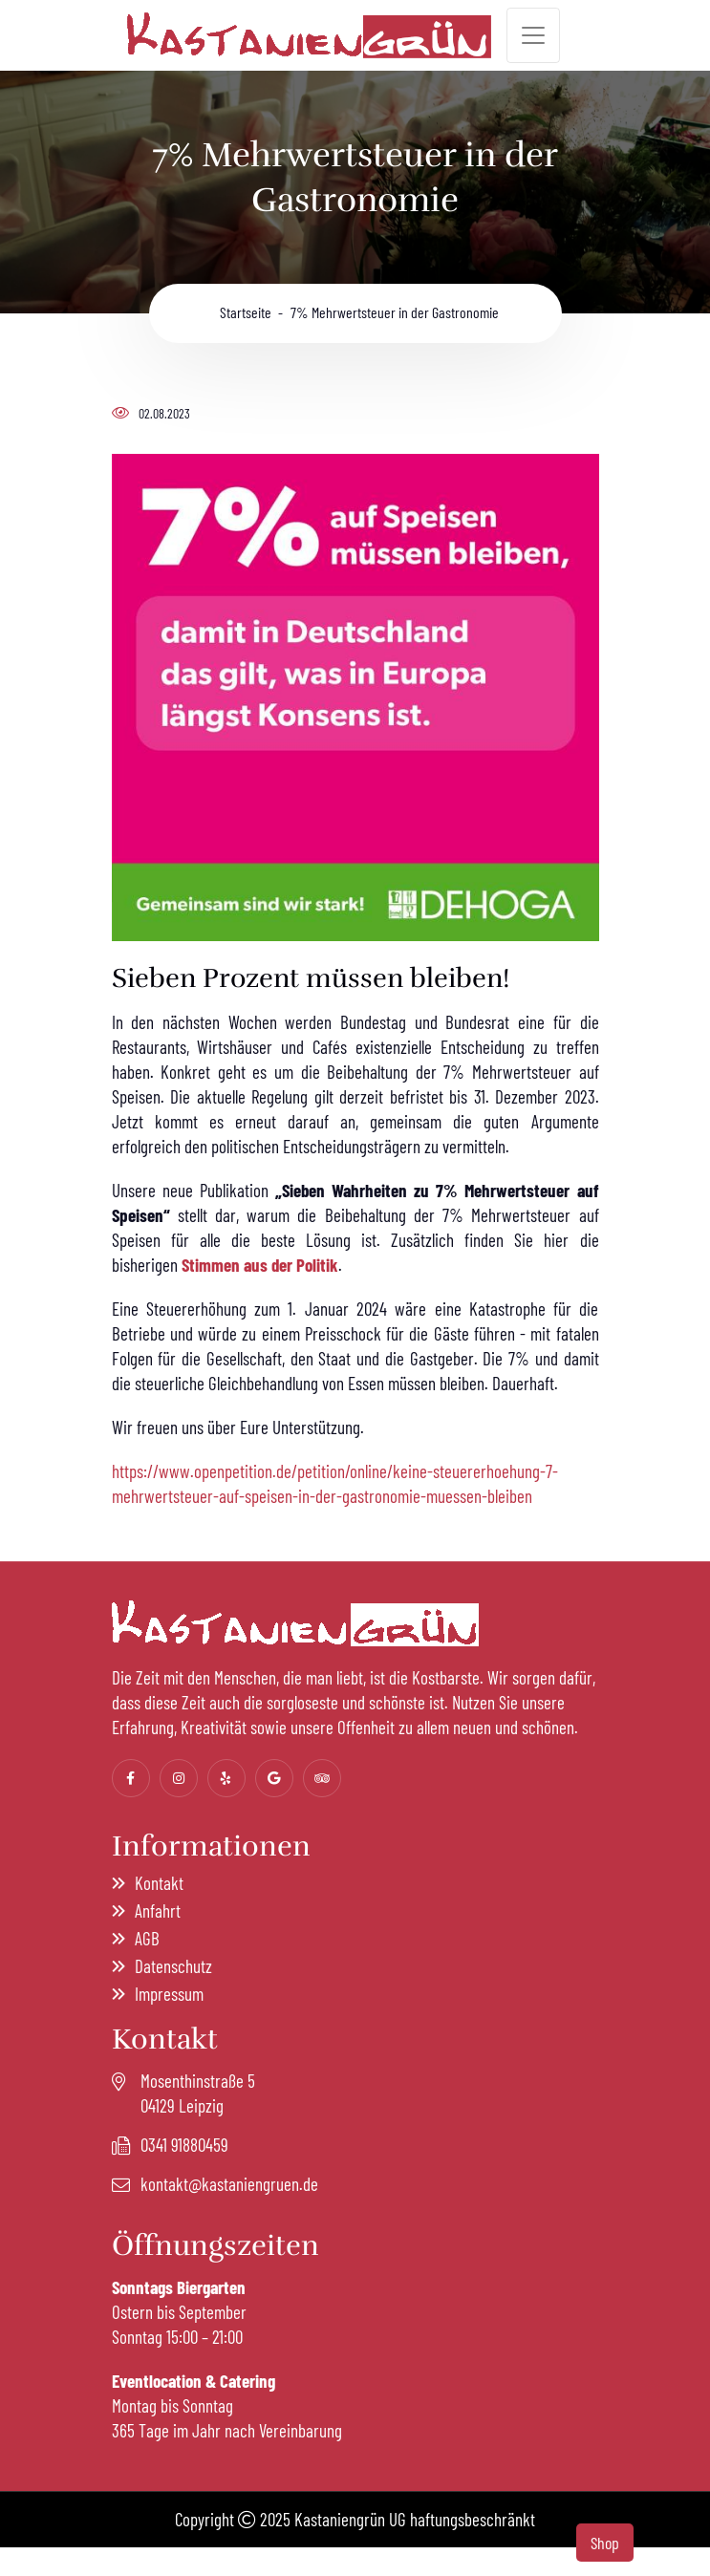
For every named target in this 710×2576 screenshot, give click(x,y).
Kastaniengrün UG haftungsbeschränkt (414, 2519)
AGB (147, 1938)
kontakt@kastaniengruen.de (229, 2184)
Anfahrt (158, 1910)
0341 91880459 (184, 2145)
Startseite (241, 312)
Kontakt (159, 1883)
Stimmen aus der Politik (260, 1265)
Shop (605, 2542)
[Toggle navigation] (533, 35)
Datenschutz (173, 1966)
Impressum (169, 1994)
